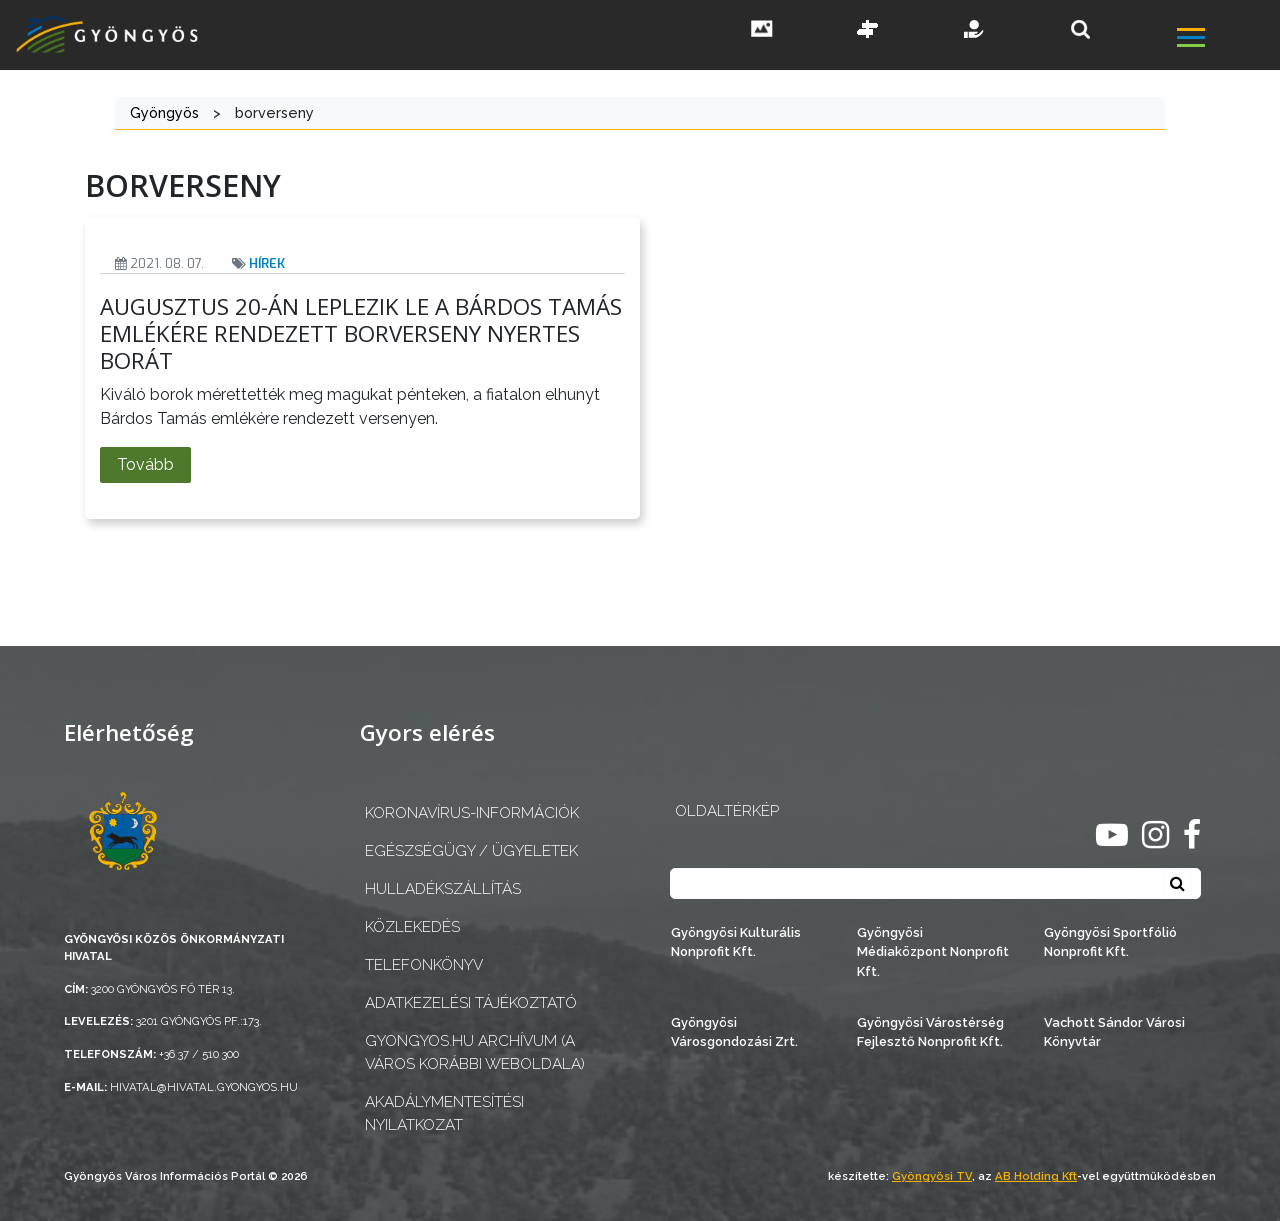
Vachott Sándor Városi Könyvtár (1114, 1032)
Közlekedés (412, 927)
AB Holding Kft (1036, 1176)
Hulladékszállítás (443, 889)
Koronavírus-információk (472, 813)
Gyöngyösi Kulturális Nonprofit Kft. (736, 942)
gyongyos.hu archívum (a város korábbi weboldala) (475, 1052)
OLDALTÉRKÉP (727, 811)
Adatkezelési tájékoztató (471, 1003)
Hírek (267, 263)
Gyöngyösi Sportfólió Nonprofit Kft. (1110, 942)
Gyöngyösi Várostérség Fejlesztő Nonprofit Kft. (930, 1032)
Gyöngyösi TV (932, 1176)
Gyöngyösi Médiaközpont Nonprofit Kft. (933, 951)
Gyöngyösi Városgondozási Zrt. (734, 1032)
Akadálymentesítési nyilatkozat (444, 1113)
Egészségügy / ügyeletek (471, 851)
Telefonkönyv (424, 965)
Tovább (145, 464)
